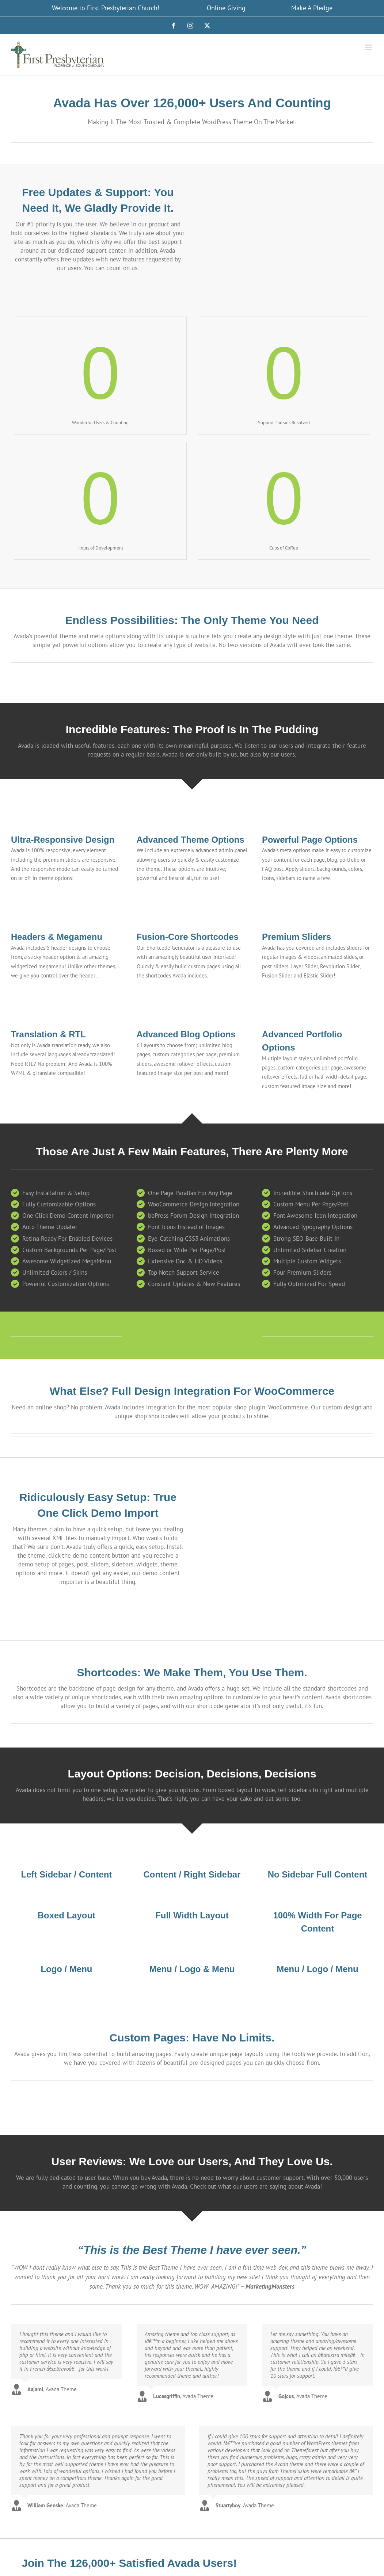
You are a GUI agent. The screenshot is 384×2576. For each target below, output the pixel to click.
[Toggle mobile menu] (369, 47)
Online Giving (226, 8)
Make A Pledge (311, 8)
